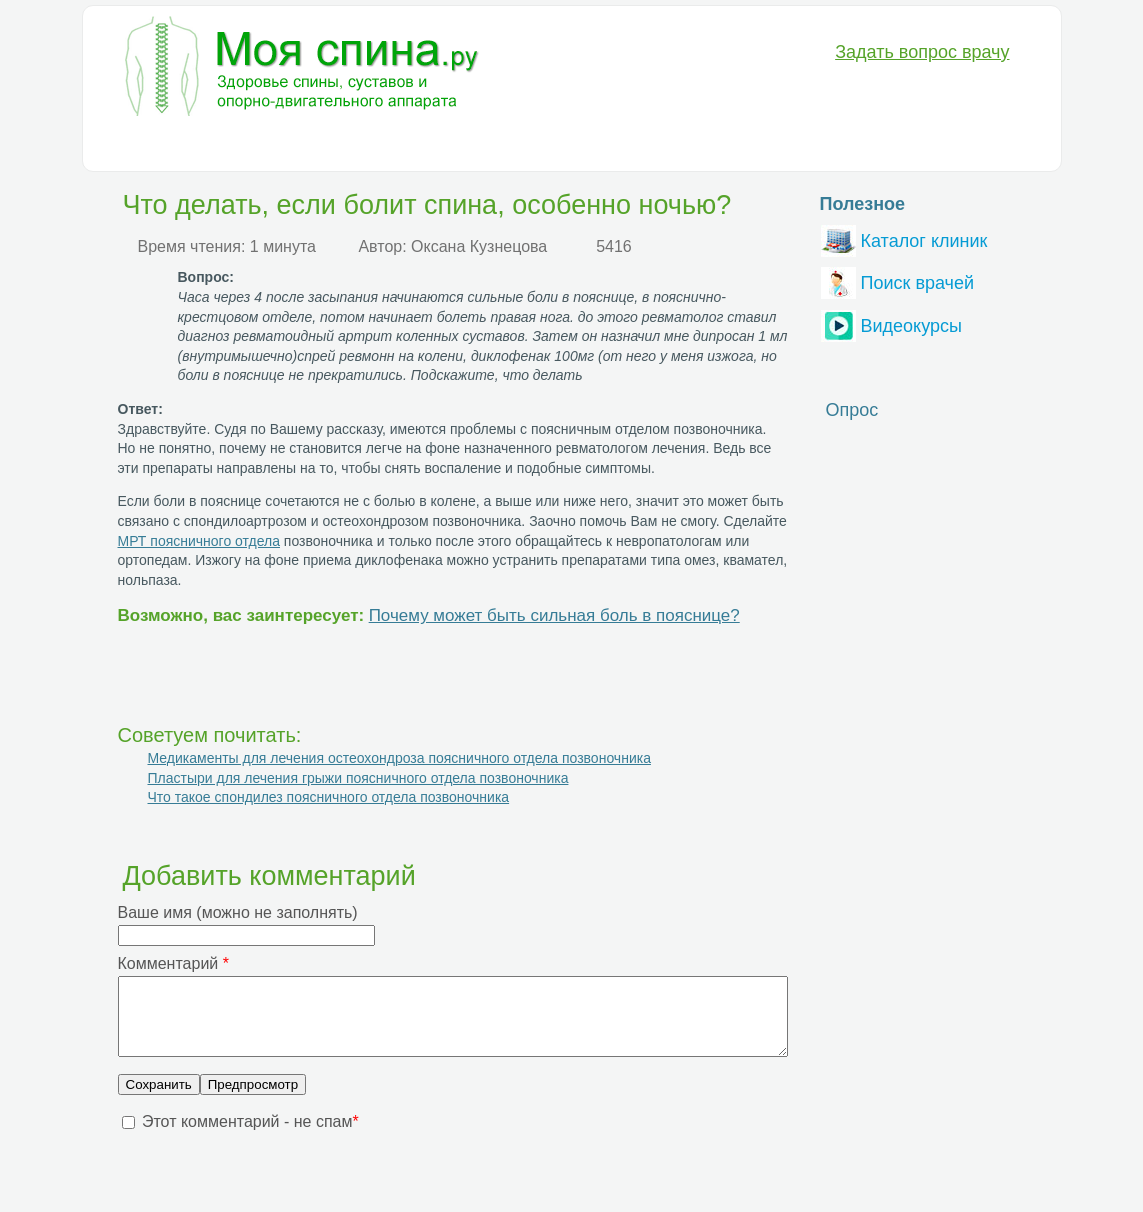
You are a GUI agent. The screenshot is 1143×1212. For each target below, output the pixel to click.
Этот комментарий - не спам (250, 1136)
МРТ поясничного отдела (199, 541)
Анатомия (567, 146)
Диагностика (248, 146)
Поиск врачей (898, 280)
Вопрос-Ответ (756, 146)
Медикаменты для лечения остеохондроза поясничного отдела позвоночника (399, 758)
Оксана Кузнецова (479, 246)
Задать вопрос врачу (922, 52)
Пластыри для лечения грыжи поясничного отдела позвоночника (358, 778)
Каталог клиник (904, 238)
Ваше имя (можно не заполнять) (238, 912)
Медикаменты (457, 146)
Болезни (146, 146)
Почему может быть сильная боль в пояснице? (554, 615)
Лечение (351, 146)
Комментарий (173, 963)
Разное (654, 146)
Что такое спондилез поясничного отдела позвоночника (329, 797)
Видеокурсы (891, 323)
